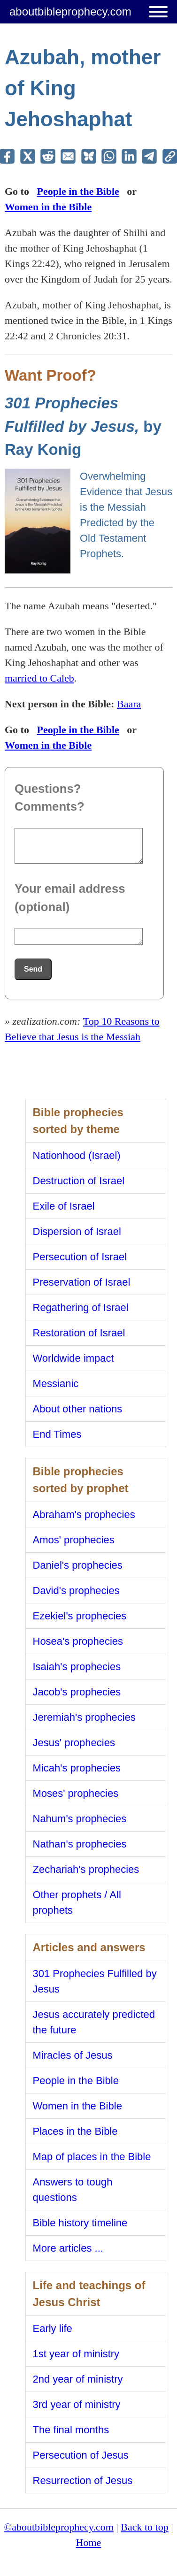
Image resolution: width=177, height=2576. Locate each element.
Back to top (144, 2527)
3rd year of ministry (77, 2404)
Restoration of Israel (79, 1333)
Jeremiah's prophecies (84, 1717)
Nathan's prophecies (80, 1844)
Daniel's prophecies (78, 1565)
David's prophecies (76, 1590)
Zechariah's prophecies (86, 1869)
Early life (52, 2328)
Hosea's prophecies (78, 1641)
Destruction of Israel (79, 1181)
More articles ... (68, 2248)
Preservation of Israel (82, 1282)
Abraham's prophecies (84, 1514)
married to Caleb (39, 678)
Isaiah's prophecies (77, 1666)
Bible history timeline (80, 2223)
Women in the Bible (48, 207)
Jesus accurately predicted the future (94, 2022)
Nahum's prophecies (80, 1819)
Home (88, 2542)
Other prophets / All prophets (77, 1902)
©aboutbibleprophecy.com (58, 2527)
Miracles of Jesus (73, 2055)
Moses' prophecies (76, 1793)
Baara (129, 704)
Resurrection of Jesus (83, 2480)
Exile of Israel (64, 1206)
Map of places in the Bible (92, 2156)
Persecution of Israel (80, 1257)
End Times (57, 1434)
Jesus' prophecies (74, 1742)
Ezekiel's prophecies (80, 1616)
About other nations (78, 1409)
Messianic (56, 1383)
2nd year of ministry (78, 2379)
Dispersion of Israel (77, 1231)
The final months (71, 2430)
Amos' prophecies (74, 1540)
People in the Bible (78, 191)
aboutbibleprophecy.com (70, 11)
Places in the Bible (75, 2131)
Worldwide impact (73, 1358)
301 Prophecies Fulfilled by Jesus (95, 1981)
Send (33, 969)
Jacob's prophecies (77, 1692)
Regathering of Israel (81, 1307)
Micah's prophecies (77, 1768)
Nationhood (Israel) (77, 1155)
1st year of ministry (76, 2354)
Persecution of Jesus (81, 2455)
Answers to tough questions (73, 2189)
